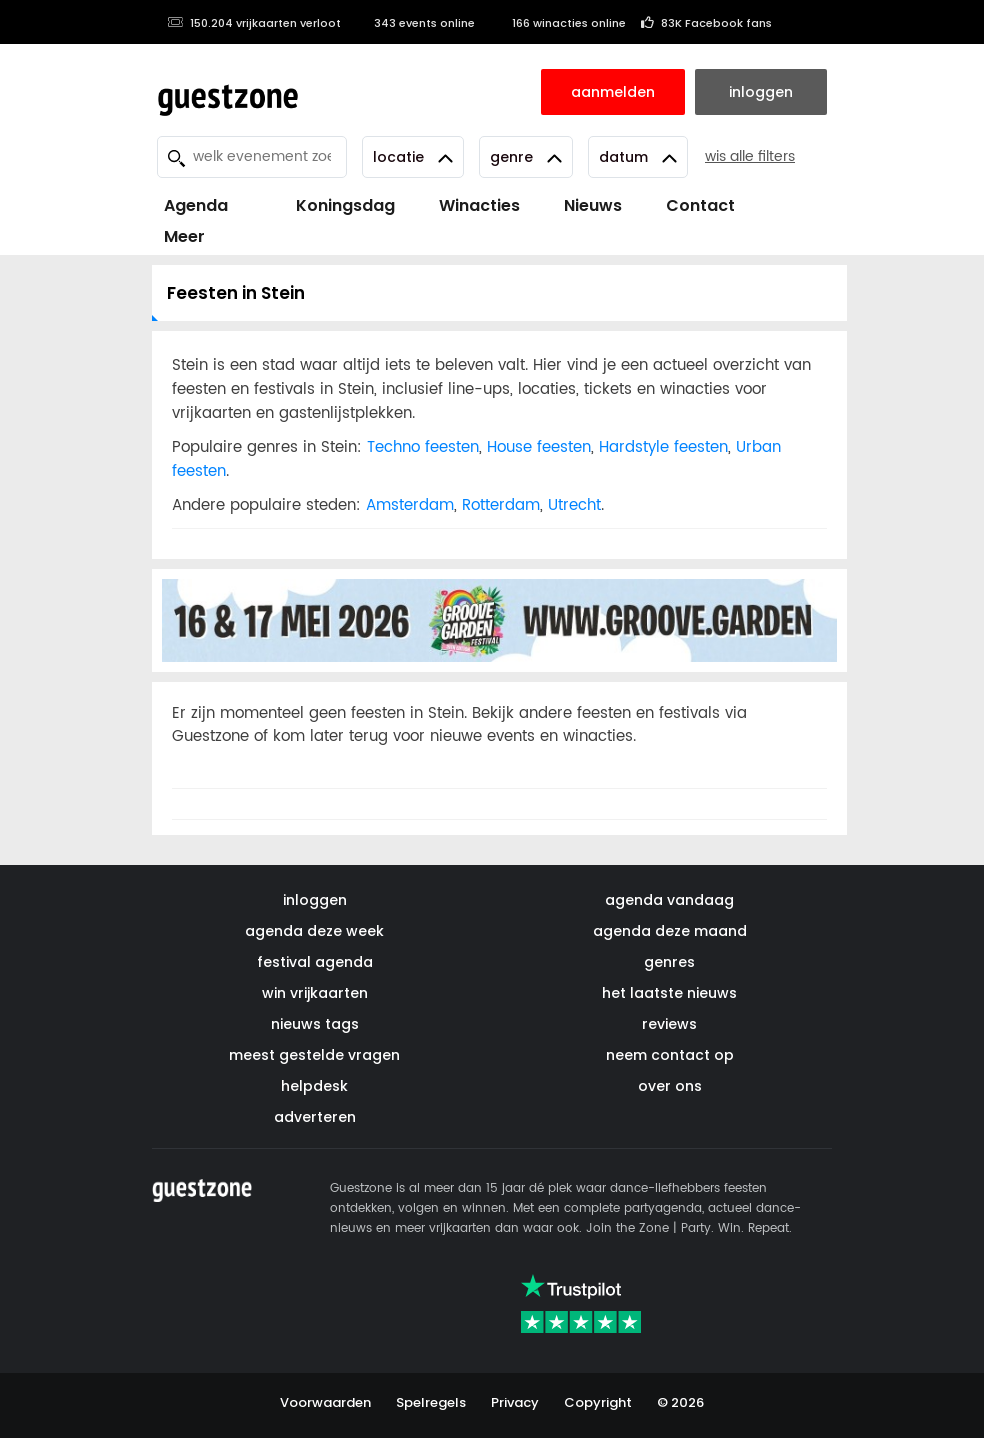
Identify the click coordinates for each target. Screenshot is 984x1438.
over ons (670, 1086)
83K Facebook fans (706, 23)
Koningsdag (333, 205)
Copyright (598, 1402)
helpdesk (314, 1086)
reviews (669, 1024)
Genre (526, 157)
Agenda (196, 205)
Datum (638, 157)
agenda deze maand (670, 931)
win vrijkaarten (315, 993)
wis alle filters (750, 156)
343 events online (415, 23)
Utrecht (574, 505)
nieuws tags (315, 1024)
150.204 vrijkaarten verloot (254, 23)
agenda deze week (314, 931)
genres (669, 962)
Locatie (413, 157)
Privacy (515, 1402)
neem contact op (670, 1055)
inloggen (315, 900)
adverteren (315, 1117)
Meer (184, 236)
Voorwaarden (325, 1402)
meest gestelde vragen (314, 1055)
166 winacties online (558, 23)
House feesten (539, 447)
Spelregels (431, 1402)
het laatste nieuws (669, 993)
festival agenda (315, 962)
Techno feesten (423, 447)
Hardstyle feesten (663, 447)
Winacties (479, 205)
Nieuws (593, 205)
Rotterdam (501, 505)
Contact (700, 205)
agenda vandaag (669, 900)
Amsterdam (410, 505)
